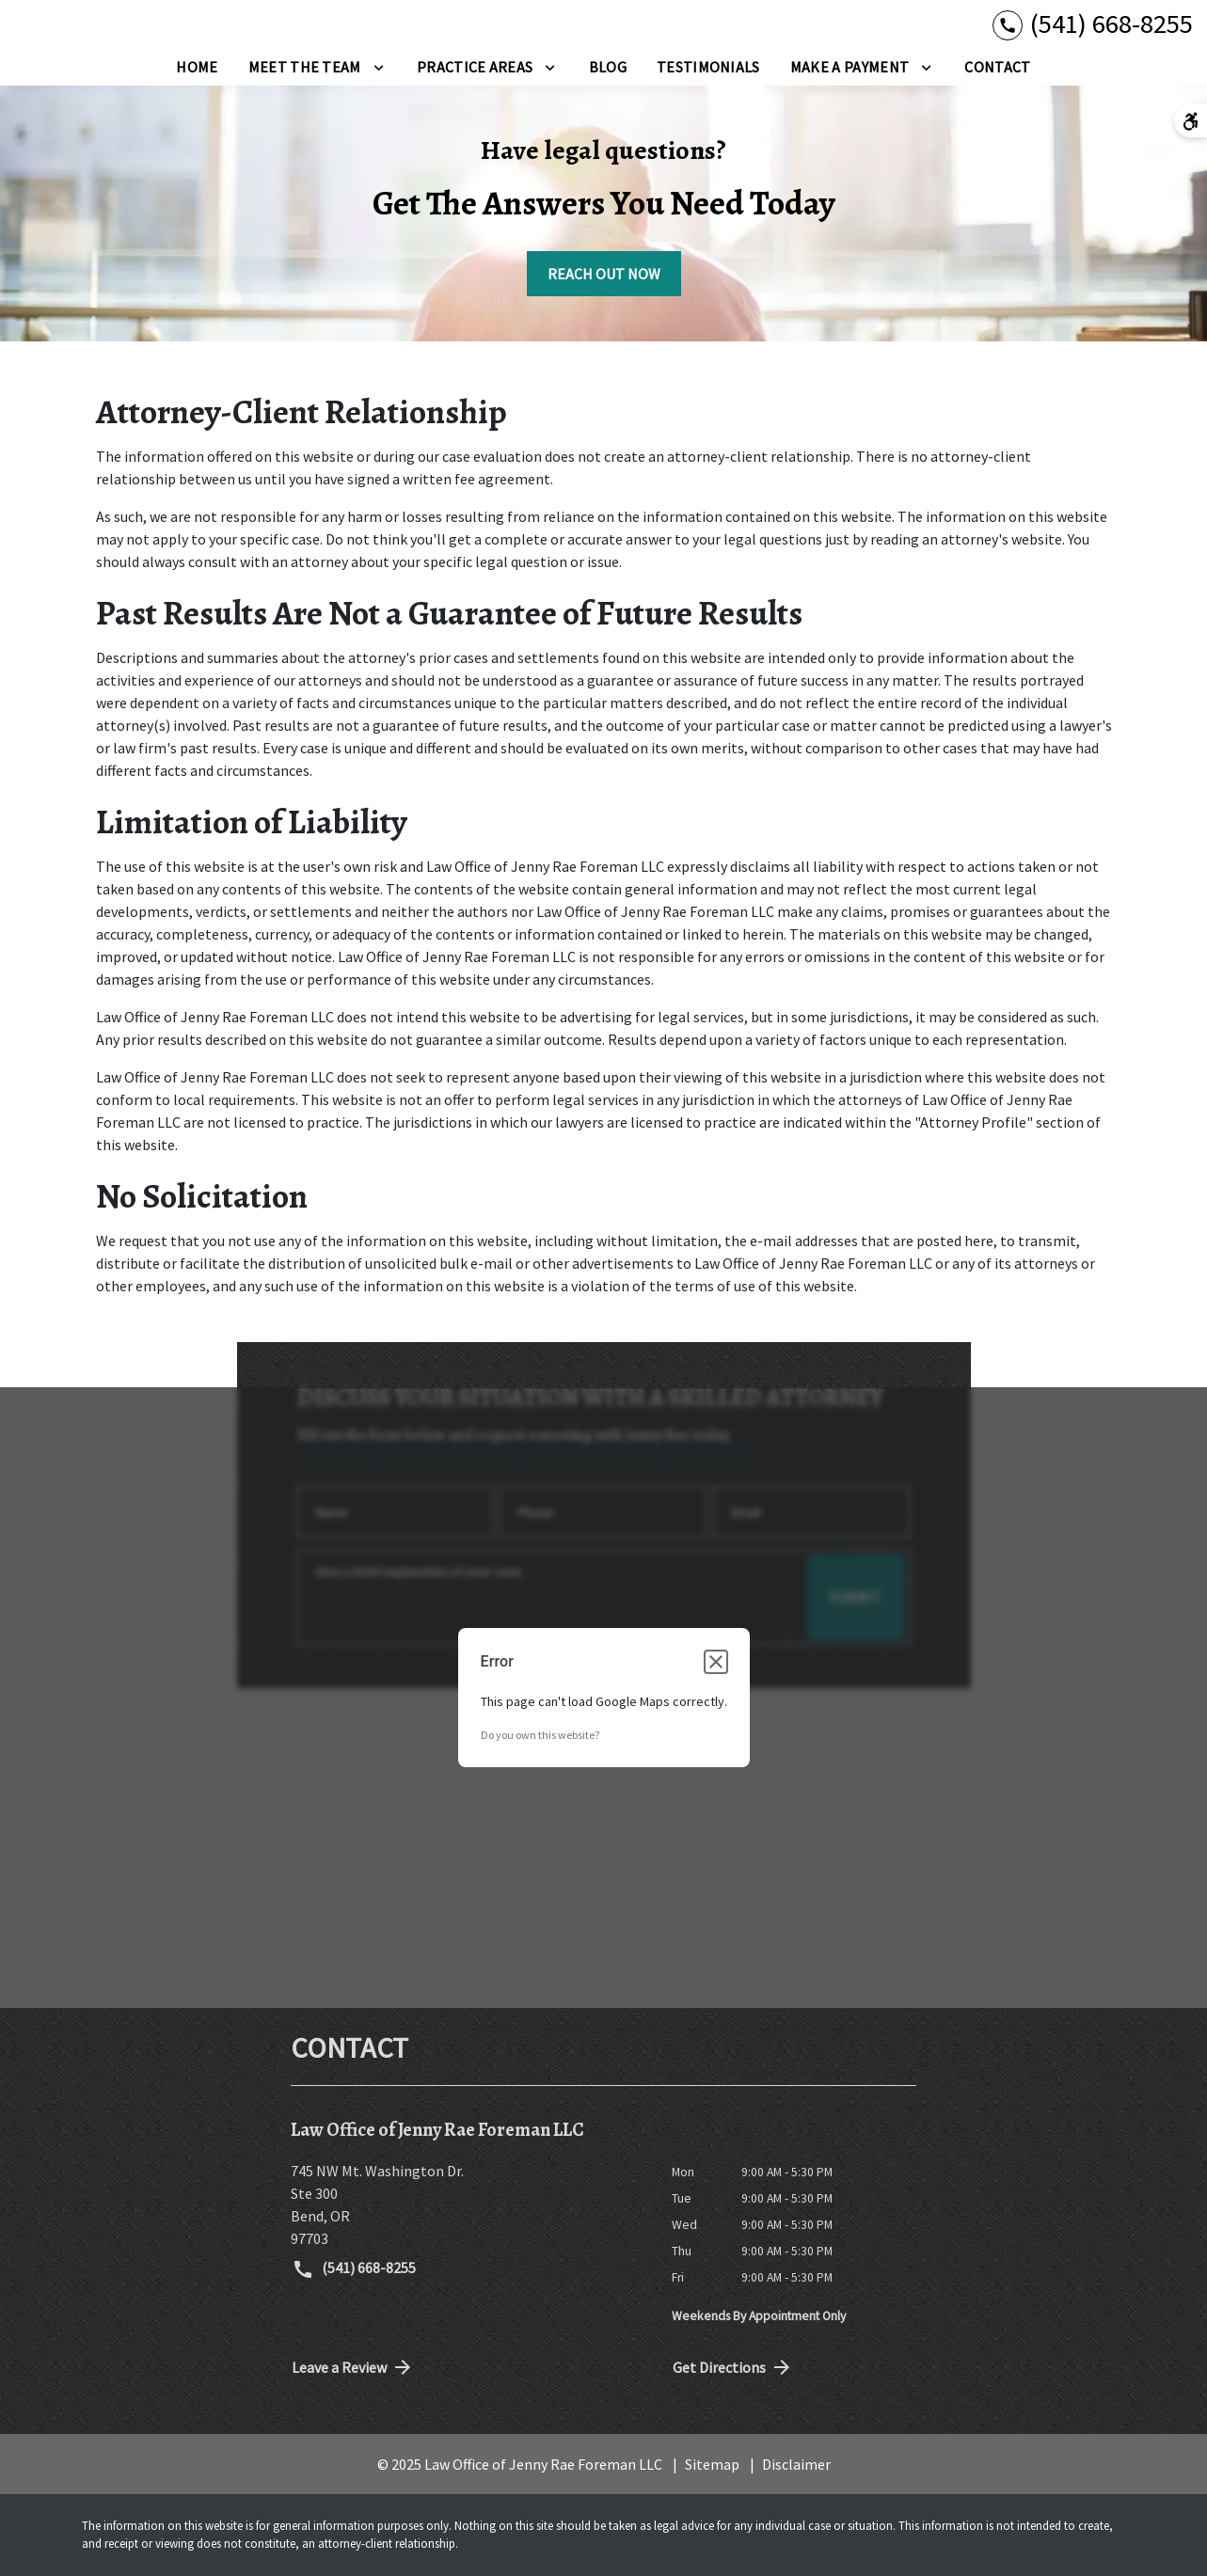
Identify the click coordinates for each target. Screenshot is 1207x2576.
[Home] (196, 67)
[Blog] (607, 67)
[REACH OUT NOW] (604, 273)
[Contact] (997, 67)
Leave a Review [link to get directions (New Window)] (353, 2367)
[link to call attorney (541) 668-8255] (1093, 24)
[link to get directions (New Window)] (467, 2204)
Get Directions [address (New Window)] (733, 2367)
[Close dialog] (716, 1662)
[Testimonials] (708, 67)
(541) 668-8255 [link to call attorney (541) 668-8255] (354, 2269)
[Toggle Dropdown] (378, 67)
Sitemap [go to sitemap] (712, 2464)
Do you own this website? (540, 1735)
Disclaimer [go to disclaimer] (796, 2464)
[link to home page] (98, 34)
